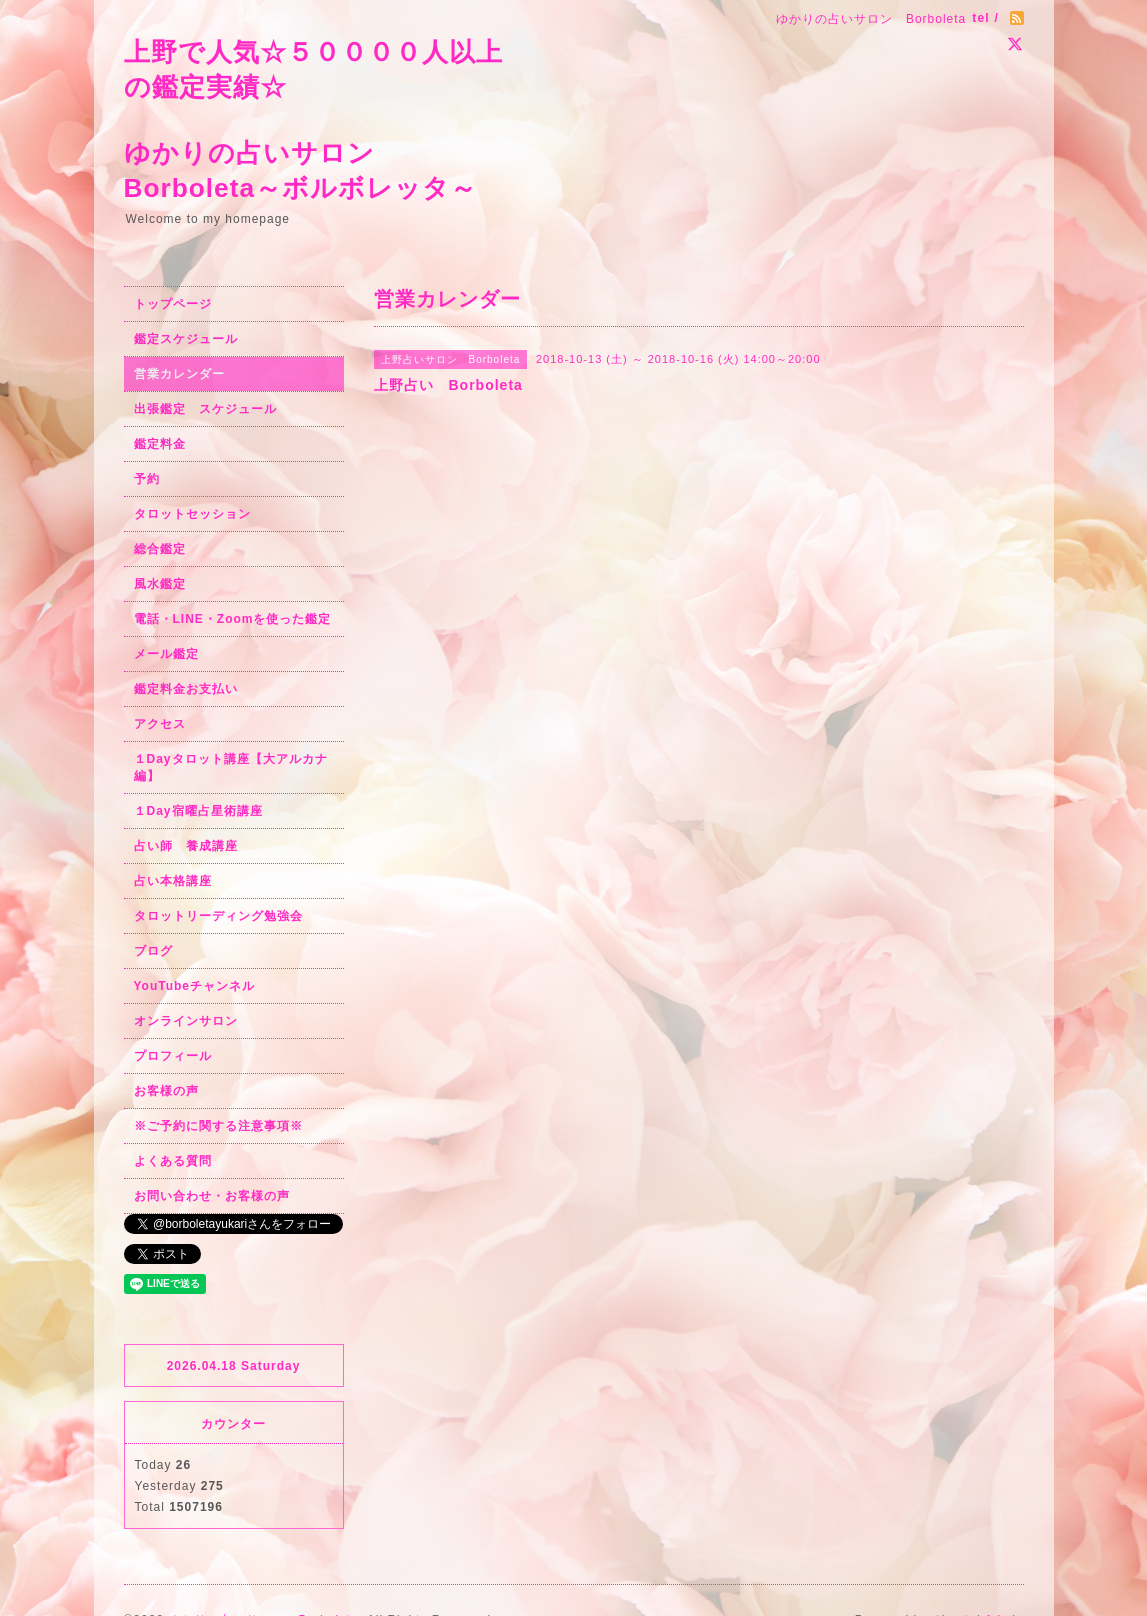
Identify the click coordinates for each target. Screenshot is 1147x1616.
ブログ (153, 951)
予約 (147, 479)
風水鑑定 (160, 584)
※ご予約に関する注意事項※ (218, 1126)
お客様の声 (166, 1091)
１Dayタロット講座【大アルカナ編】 (231, 767)
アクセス (160, 724)
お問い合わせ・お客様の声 (212, 1196)
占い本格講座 (173, 881)
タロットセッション (192, 514)
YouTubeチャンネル (195, 986)
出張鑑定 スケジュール (205, 409)
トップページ (173, 304)
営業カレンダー (179, 374)
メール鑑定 (166, 654)
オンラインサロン (186, 1021)
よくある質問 (173, 1161)
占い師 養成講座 (186, 846)
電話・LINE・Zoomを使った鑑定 (233, 619)
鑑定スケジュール (186, 339)
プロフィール (173, 1056)
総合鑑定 (160, 549)
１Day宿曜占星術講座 (198, 811)
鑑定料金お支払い (186, 689)
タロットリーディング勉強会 (218, 916)
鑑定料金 (160, 444)
